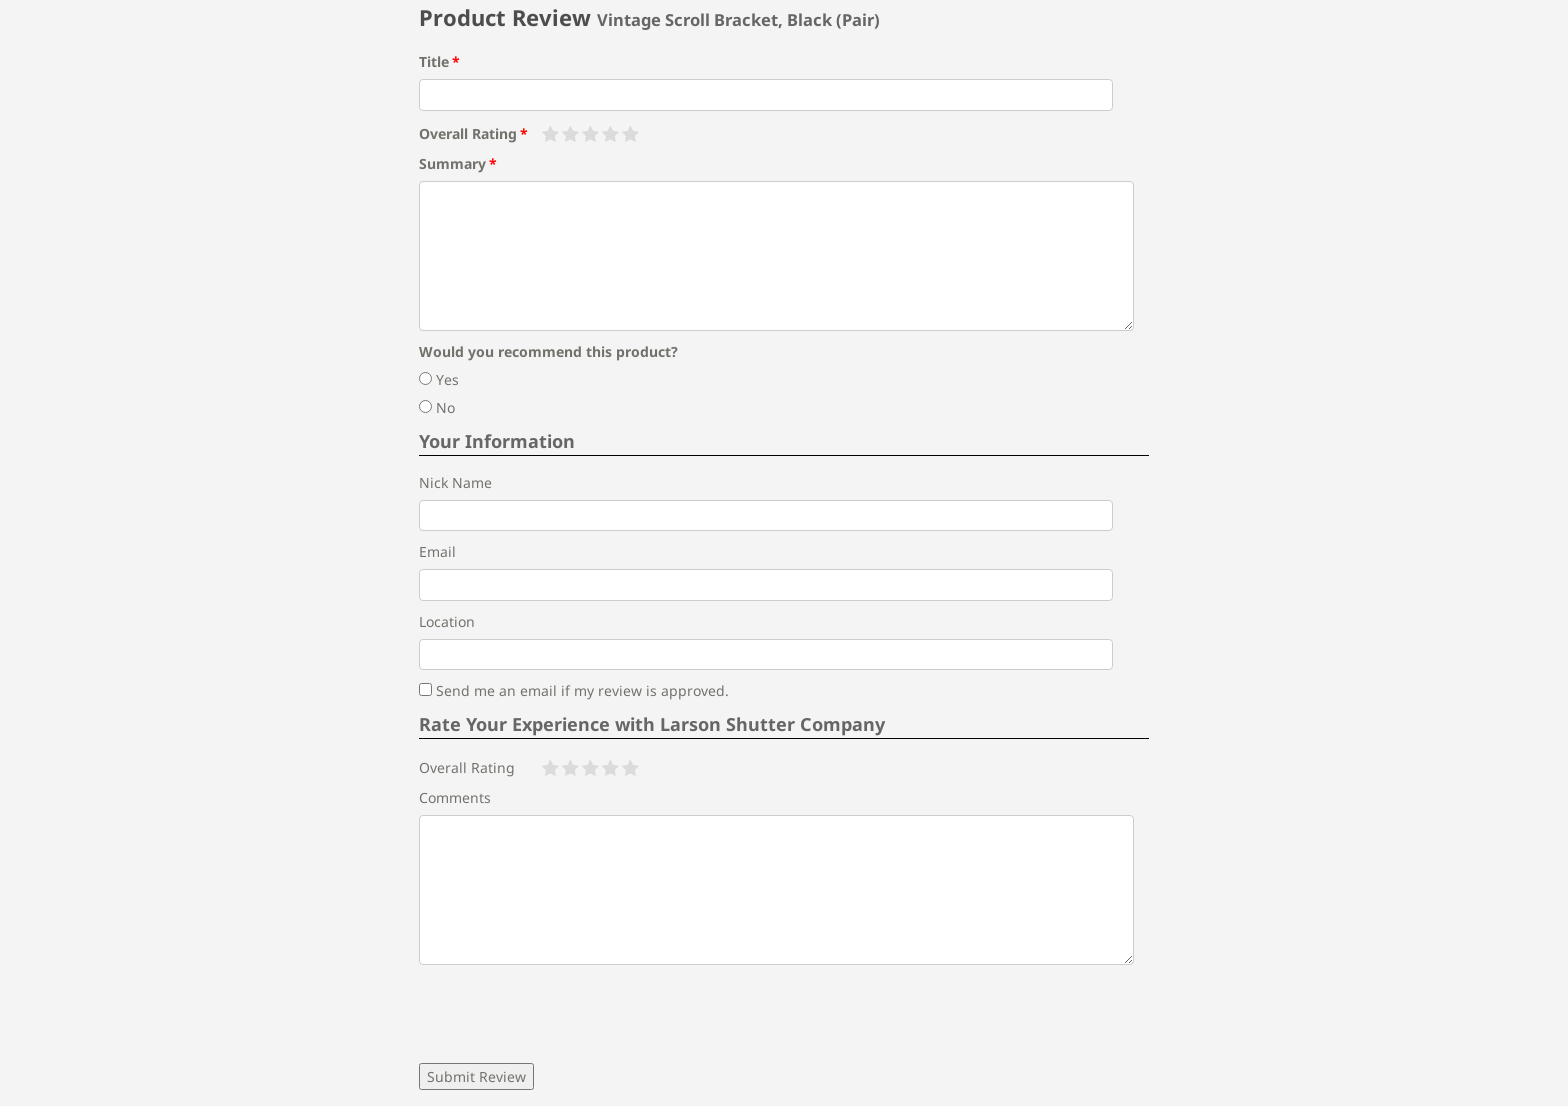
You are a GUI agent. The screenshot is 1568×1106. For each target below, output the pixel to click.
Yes (439, 379)
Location (447, 621)
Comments (455, 797)
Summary (452, 163)
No (437, 407)
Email (437, 551)
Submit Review (476, 1076)
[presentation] (571, 1014)
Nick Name (455, 482)
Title (434, 61)
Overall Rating (468, 133)
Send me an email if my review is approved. (574, 690)
